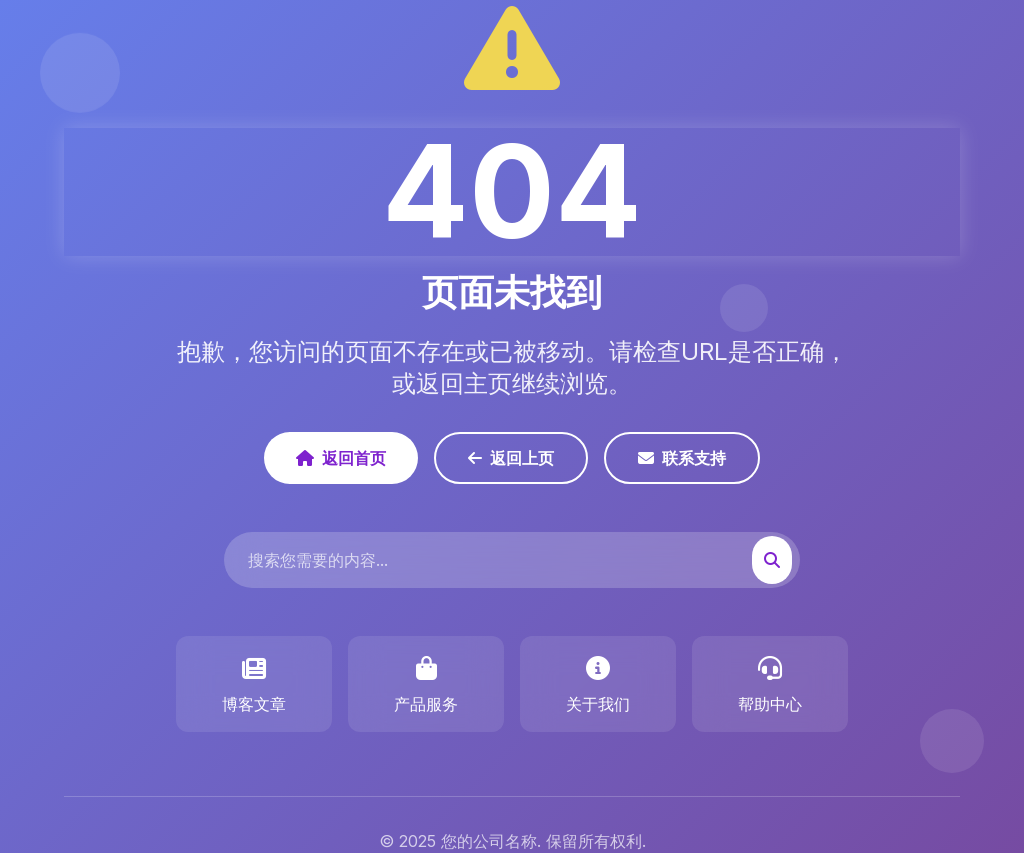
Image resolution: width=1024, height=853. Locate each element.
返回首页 (341, 458)
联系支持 (682, 458)
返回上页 (511, 458)
